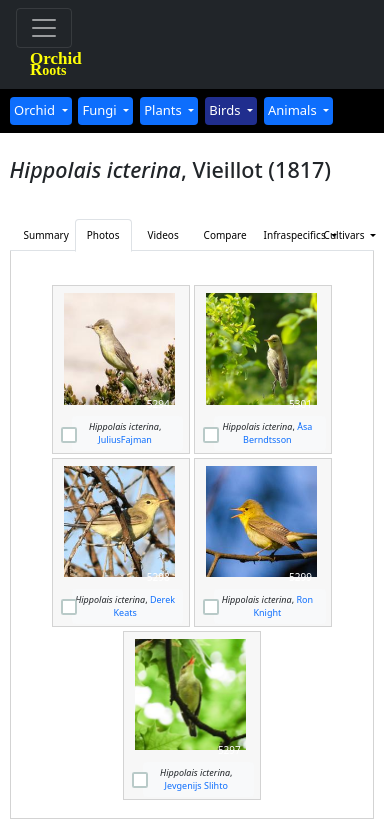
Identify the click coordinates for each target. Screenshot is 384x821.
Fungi (101, 110)
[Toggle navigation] (44, 28)
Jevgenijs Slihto (196, 785)
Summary (46, 235)
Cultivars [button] (345, 235)
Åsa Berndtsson (277, 433)
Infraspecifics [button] (288, 235)
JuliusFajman (125, 439)
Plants (164, 110)
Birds (226, 110)
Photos (103, 235)
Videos (162, 235)
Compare (225, 235)
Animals (294, 110)
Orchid (36, 110)
